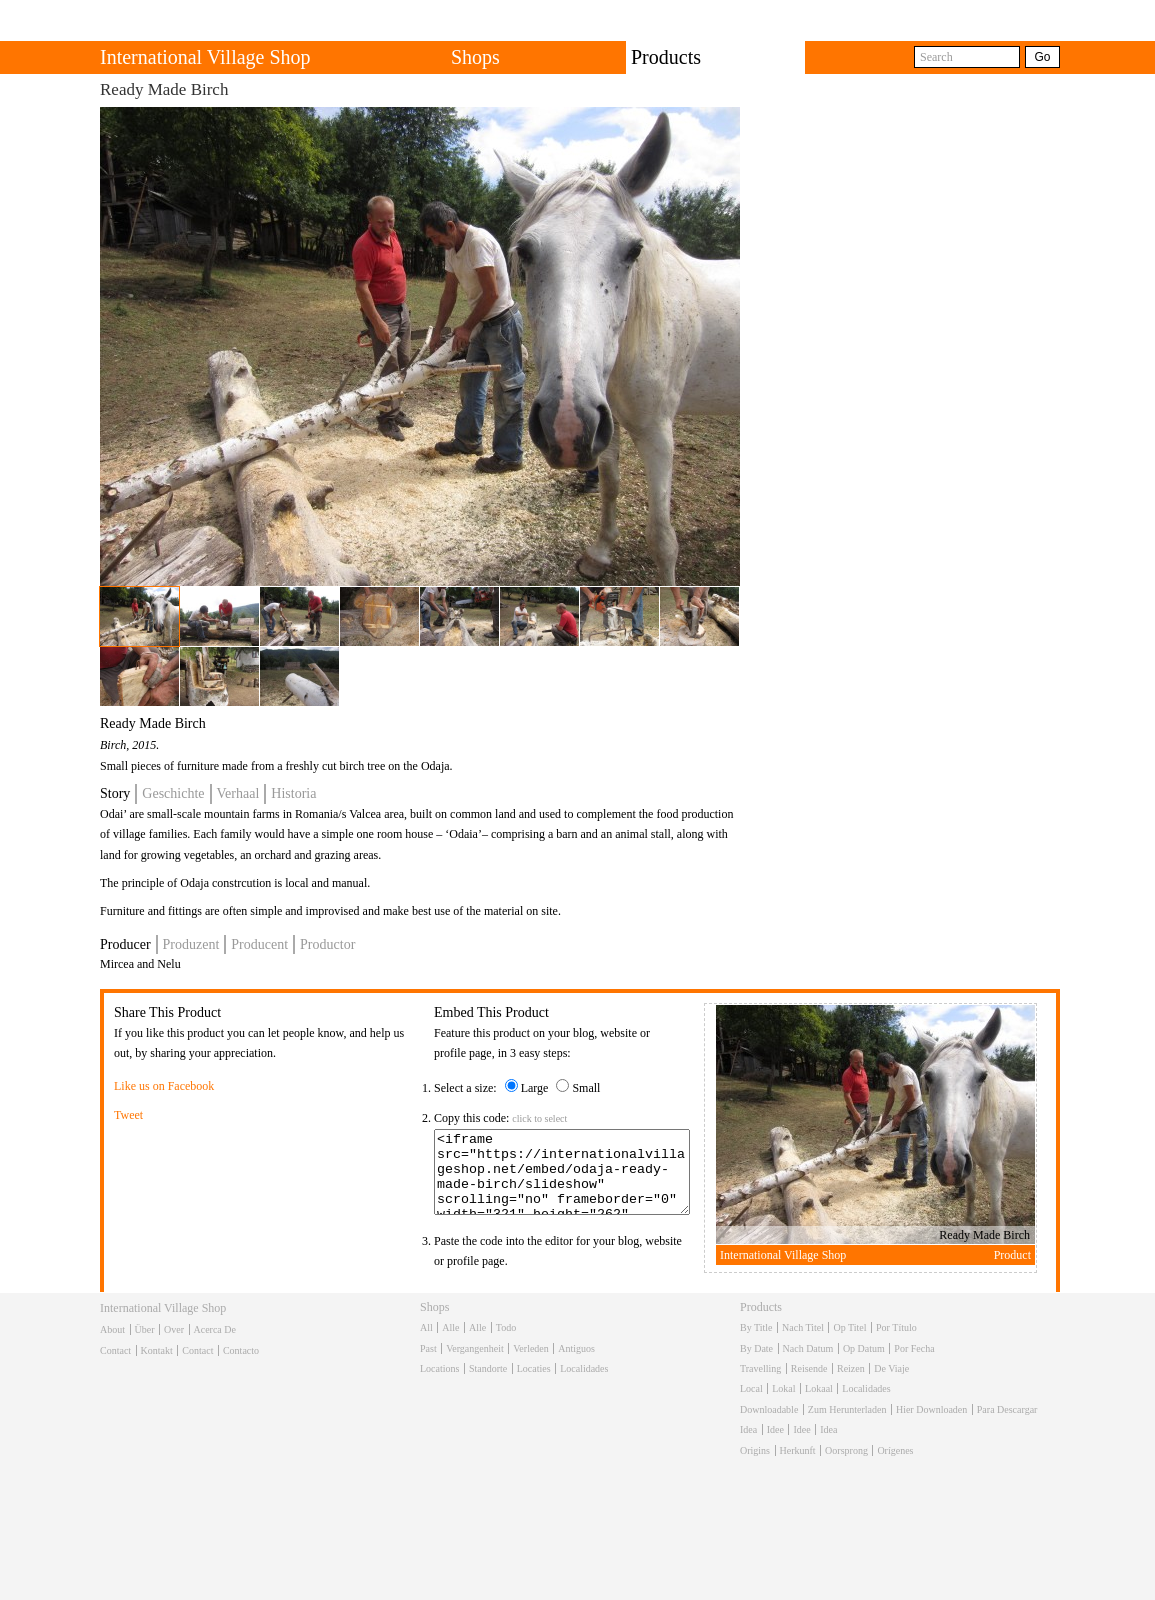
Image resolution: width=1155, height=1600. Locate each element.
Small (586, 1088)
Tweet (128, 1115)
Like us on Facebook (164, 1086)
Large (535, 1088)
